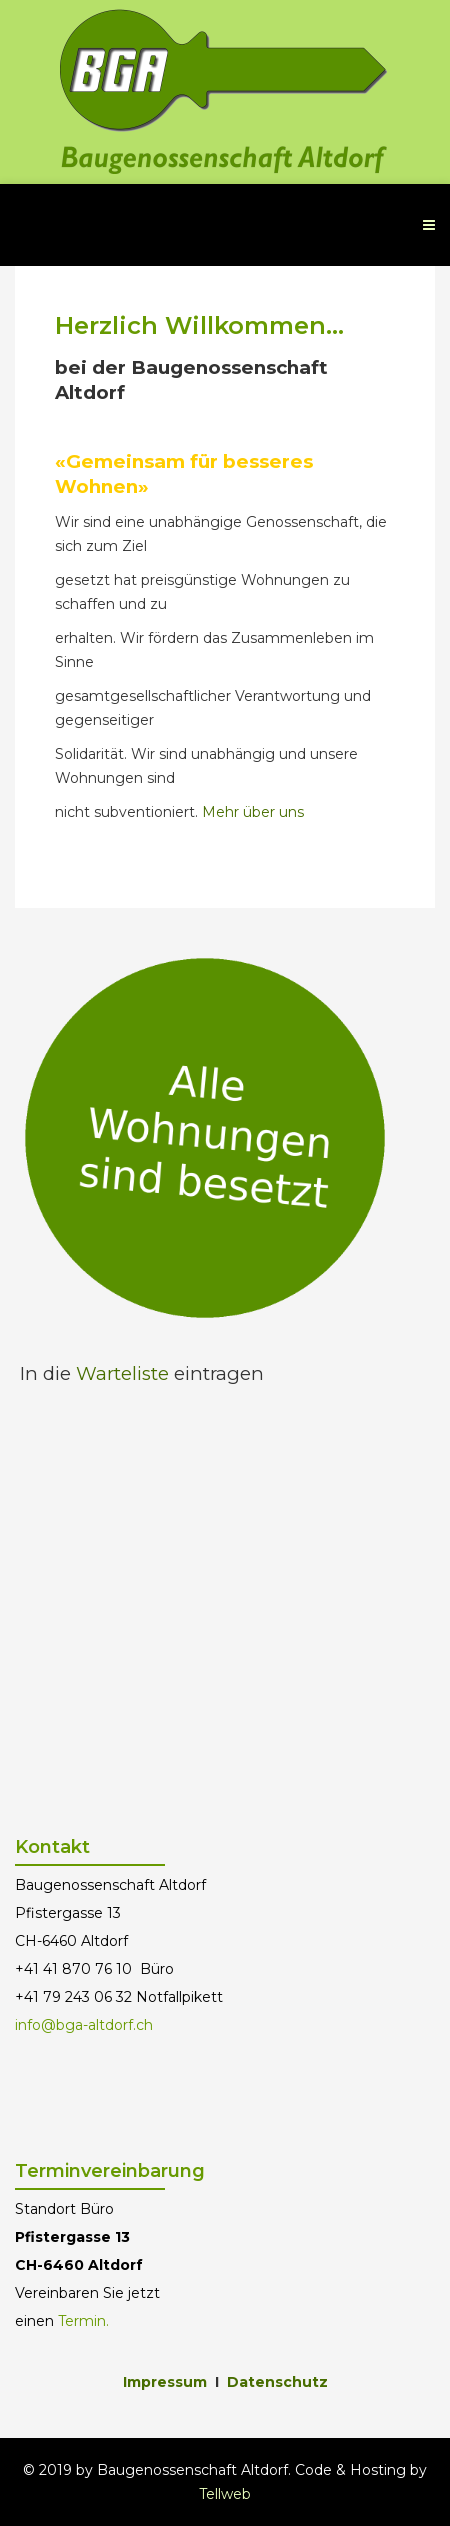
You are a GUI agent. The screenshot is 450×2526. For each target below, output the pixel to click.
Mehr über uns (253, 812)
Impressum (165, 2382)
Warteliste (122, 1373)
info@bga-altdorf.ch (84, 2025)
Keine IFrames (225, 1606)
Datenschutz (277, 2382)
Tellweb (225, 2494)
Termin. (83, 2321)
